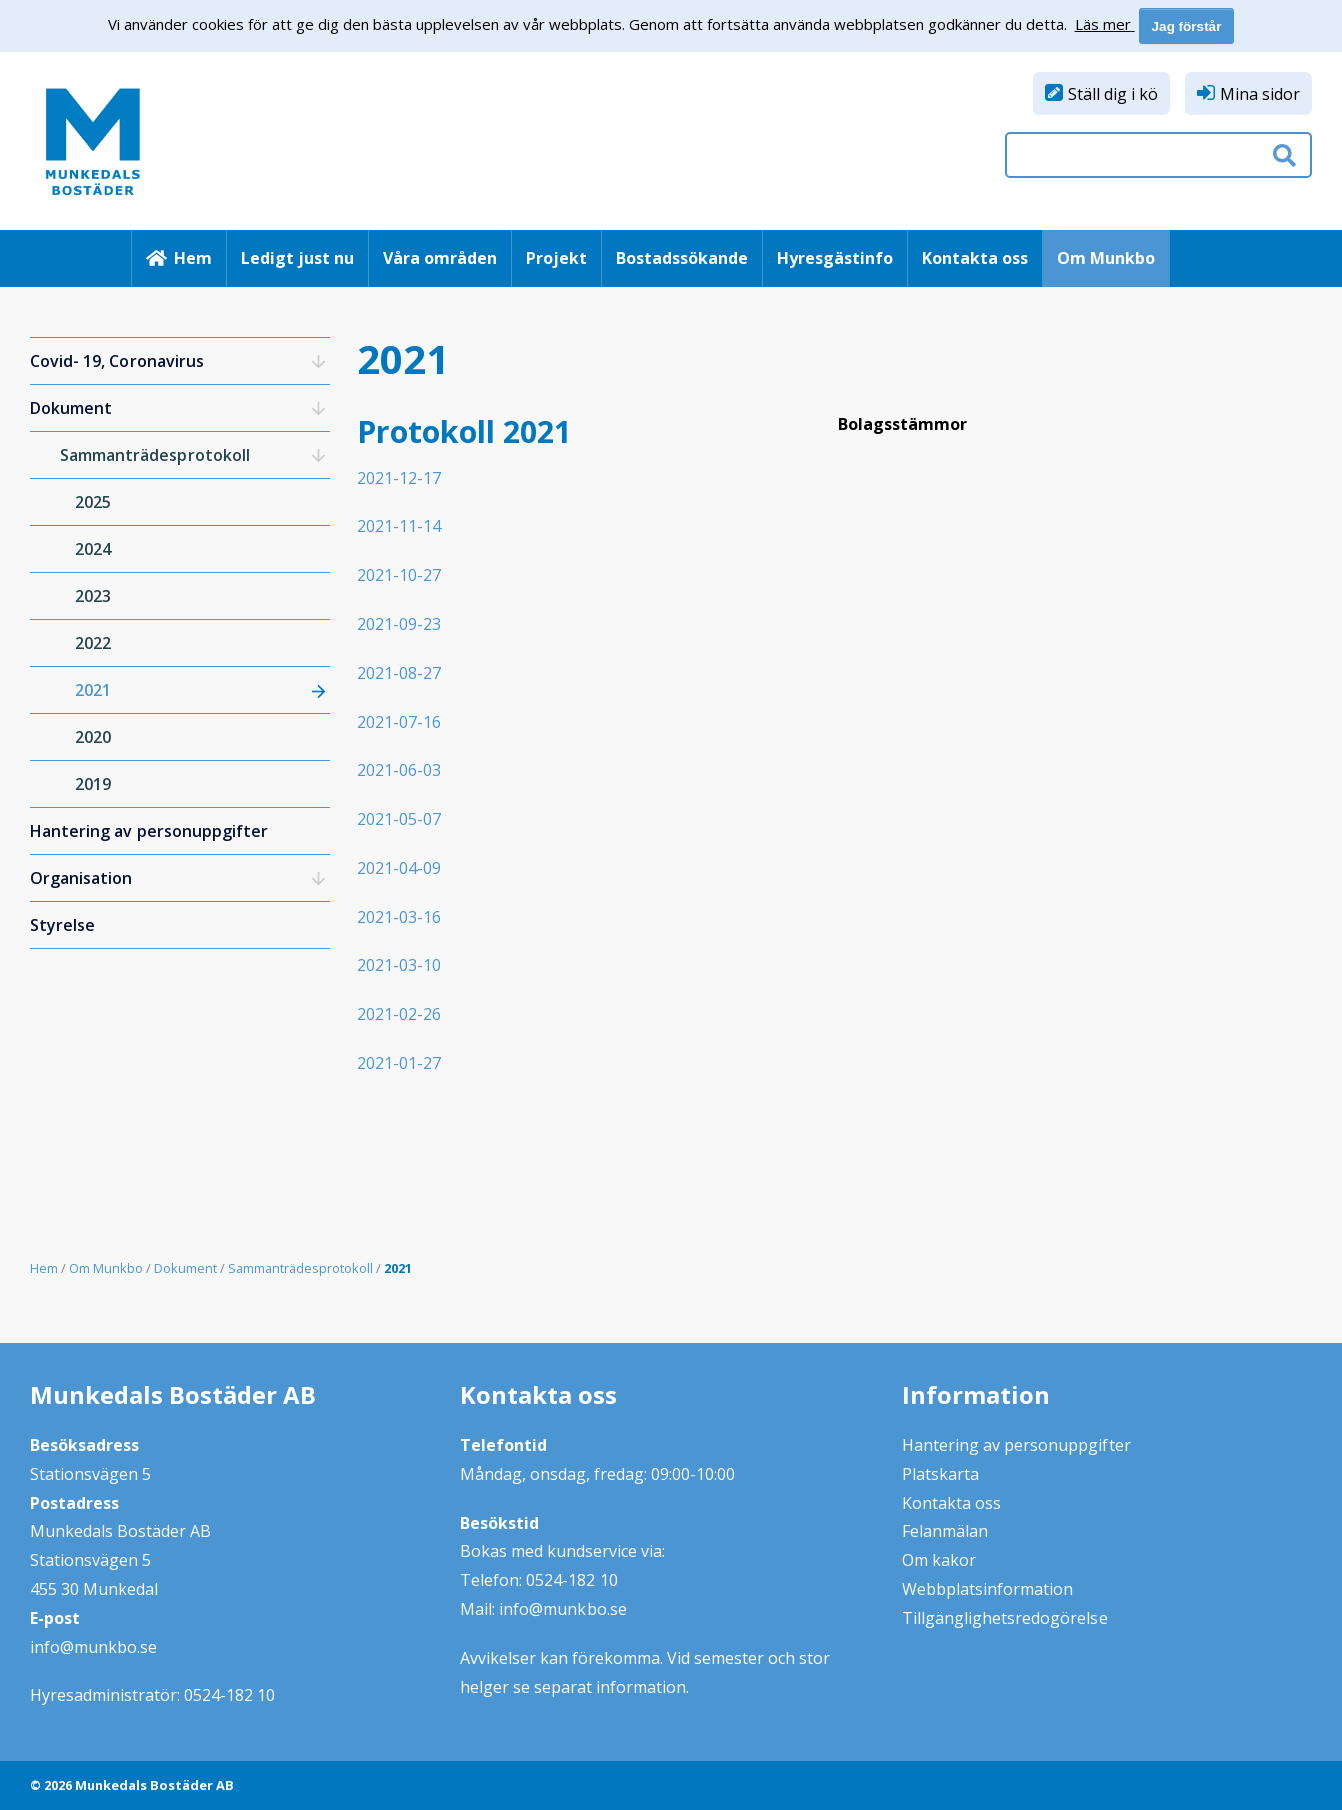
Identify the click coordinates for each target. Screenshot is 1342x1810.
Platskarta (940, 1474)
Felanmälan (945, 1531)
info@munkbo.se (93, 1647)
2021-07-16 (399, 722)
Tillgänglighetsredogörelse (1005, 1618)
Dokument (71, 408)
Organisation (81, 878)
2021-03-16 (399, 917)
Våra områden (440, 258)
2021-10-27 (399, 575)
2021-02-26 (399, 1014)
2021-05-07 (399, 819)
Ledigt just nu (297, 258)
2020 (93, 737)
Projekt (556, 258)
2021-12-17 (399, 478)
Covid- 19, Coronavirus (117, 361)
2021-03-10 (399, 965)
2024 (93, 549)
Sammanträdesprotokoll (155, 455)
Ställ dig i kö (1113, 94)
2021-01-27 (399, 1063)
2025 (93, 502)
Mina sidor (1260, 94)
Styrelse (62, 925)
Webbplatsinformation (988, 1589)
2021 (93, 690)
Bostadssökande (682, 258)
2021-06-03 (399, 770)
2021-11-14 (399, 526)
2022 (93, 643)
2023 (93, 596)
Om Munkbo (1106, 258)
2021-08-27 (399, 673)
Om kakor (939, 1560)
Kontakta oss (975, 258)
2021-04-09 (399, 868)
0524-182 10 (229, 1695)
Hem (193, 258)
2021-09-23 (399, 624)
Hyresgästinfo (835, 258)
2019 (93, 784)
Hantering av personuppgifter (149, 831)
